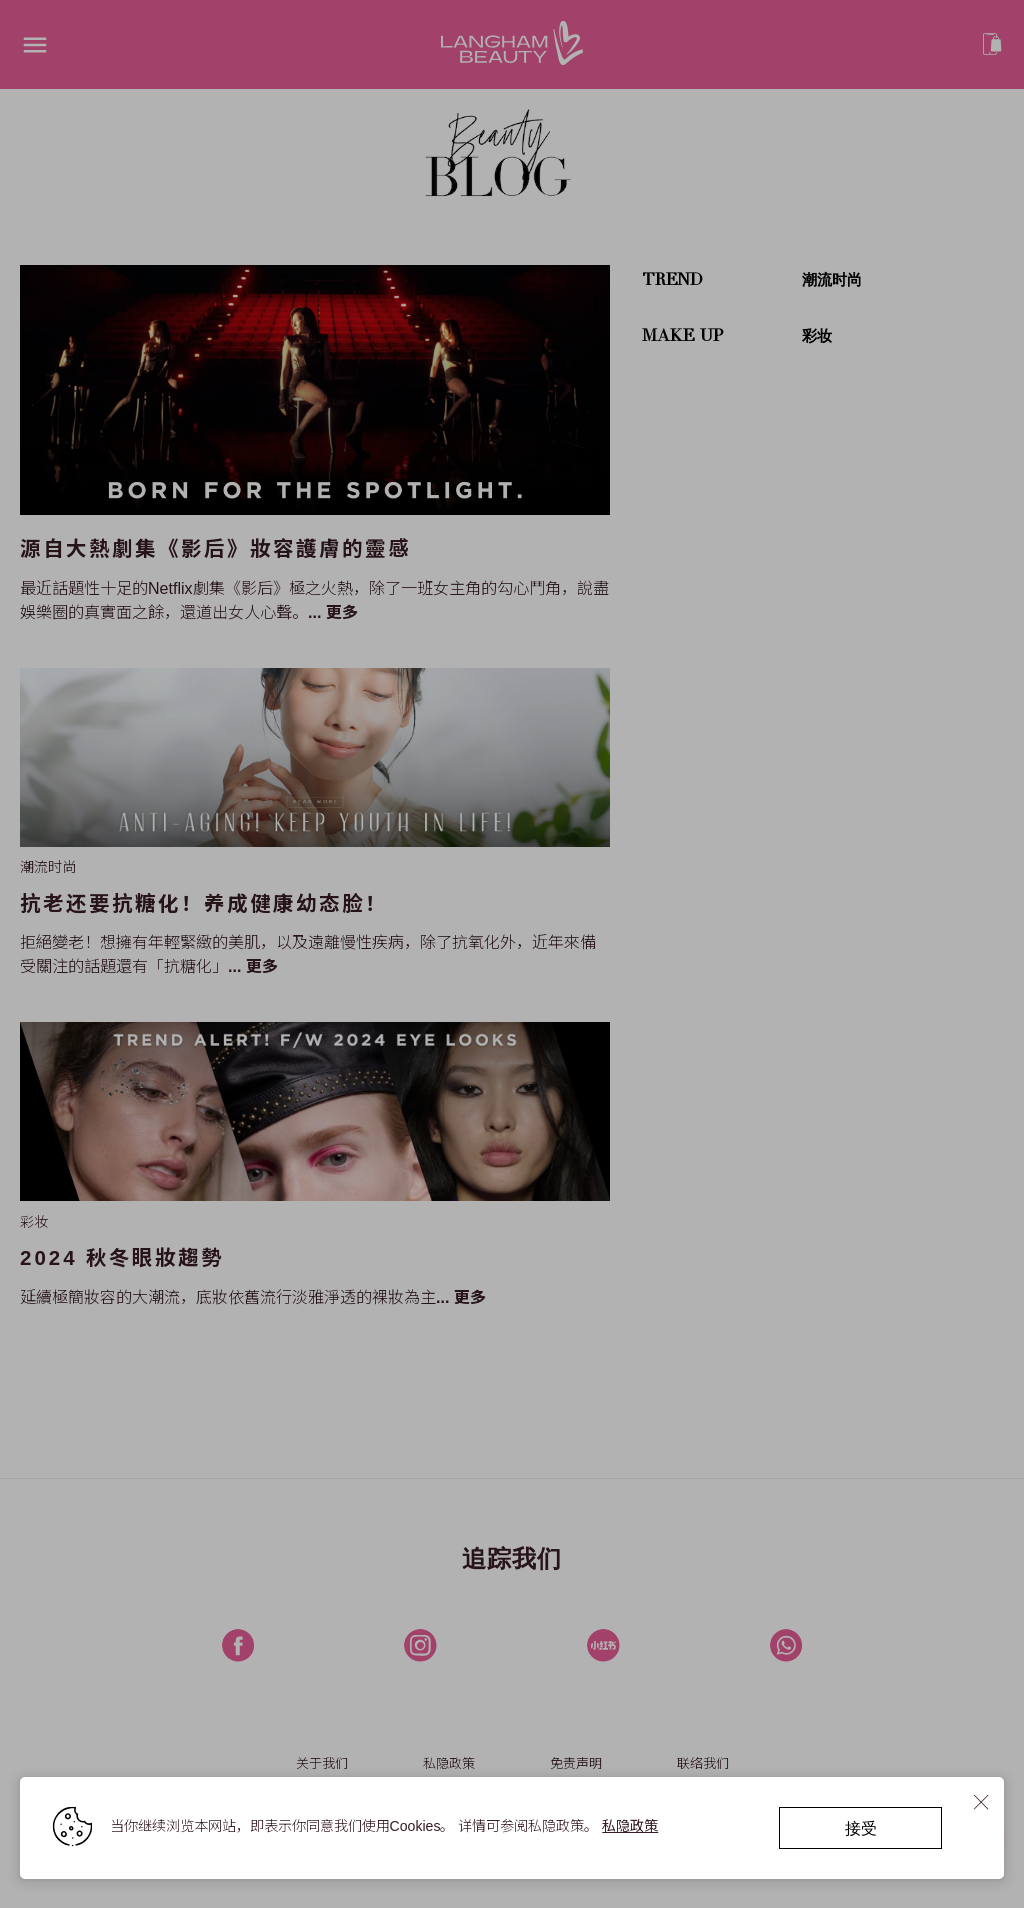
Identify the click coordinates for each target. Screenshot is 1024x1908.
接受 (860, 1826)
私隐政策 (631, 1825)
